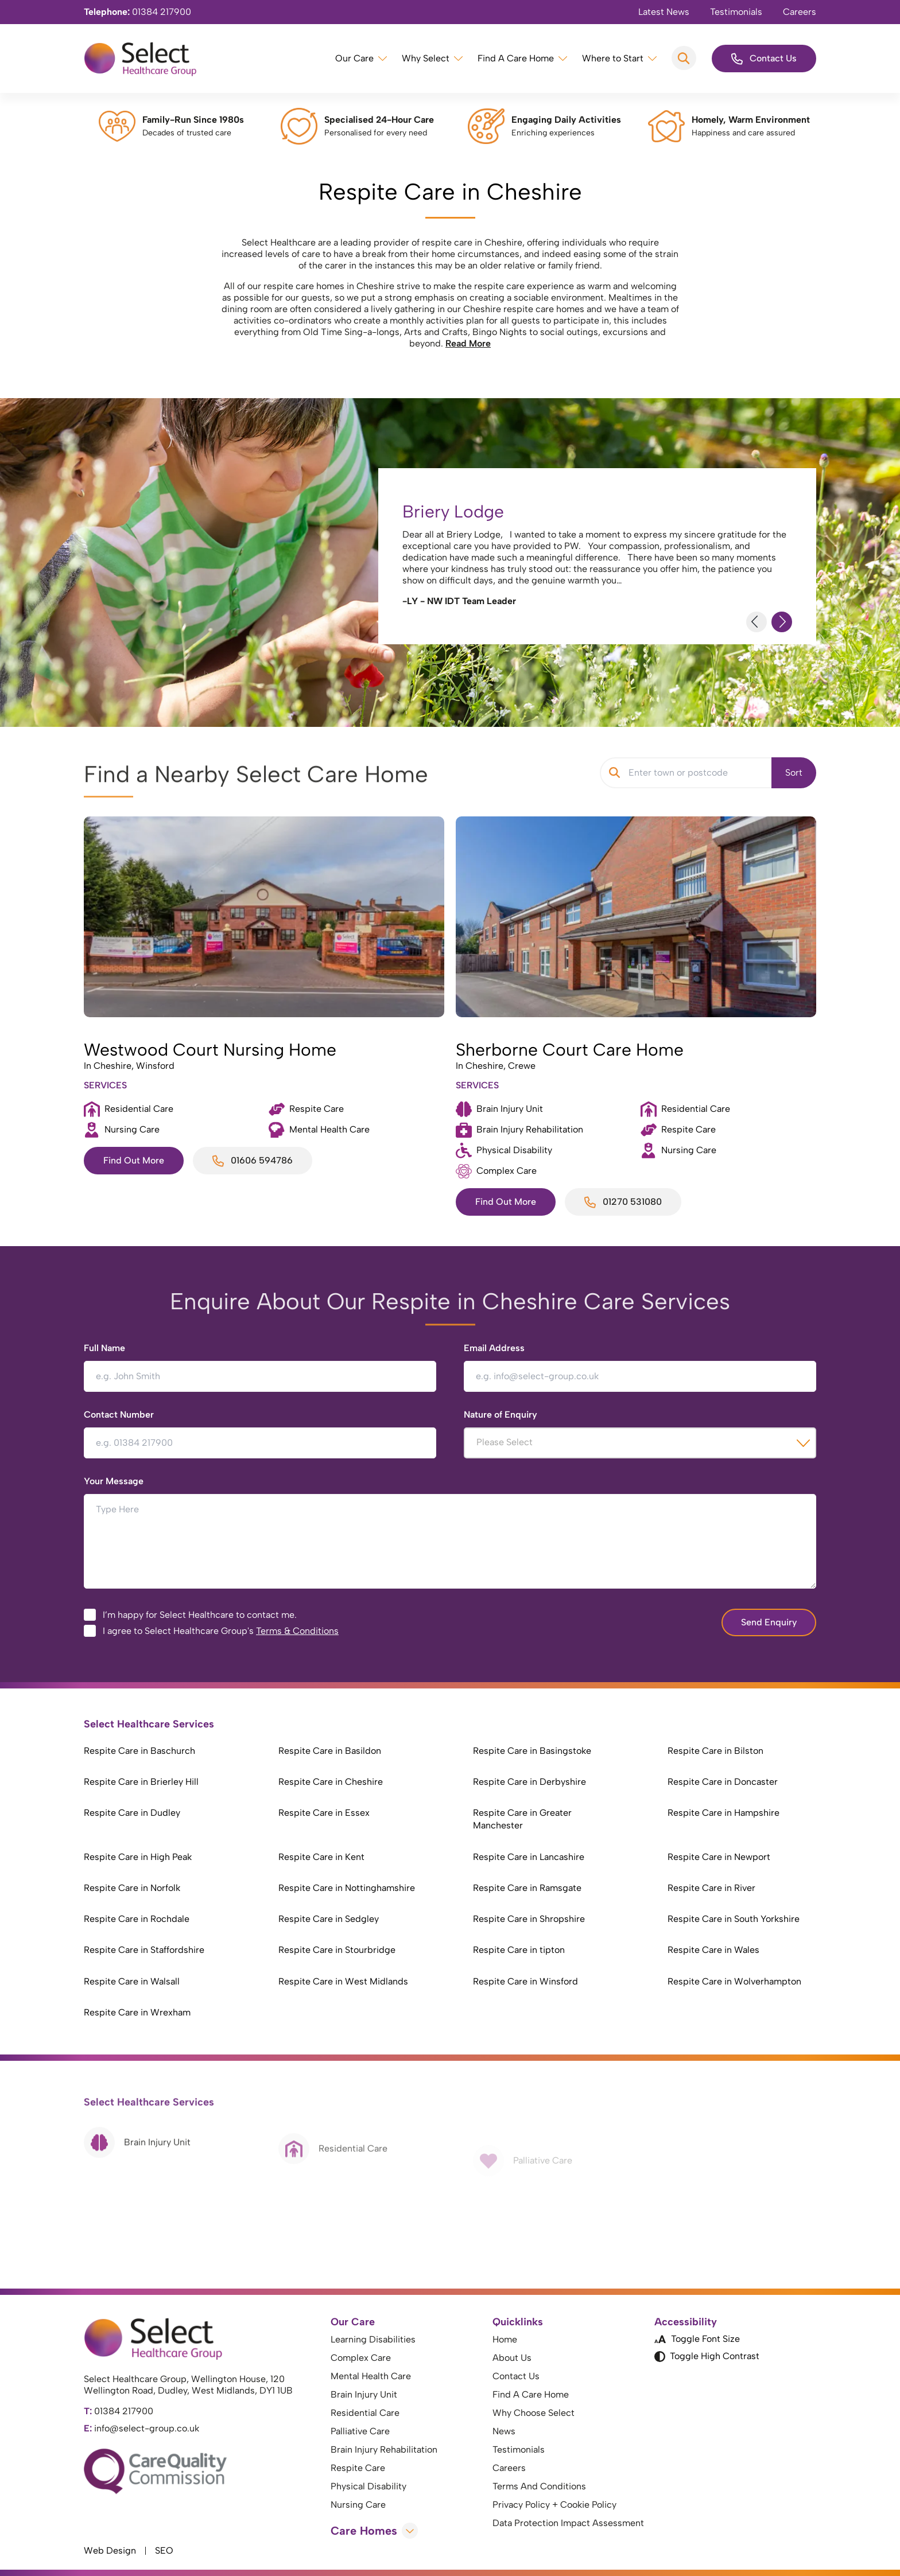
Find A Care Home (516, 58)
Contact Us (764, 59)
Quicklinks (517, 2322)
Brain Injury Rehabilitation (384, 2449)
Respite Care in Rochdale (136, 1918)
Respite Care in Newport (719, 1856)
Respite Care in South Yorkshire (734, 1918)
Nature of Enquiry (500, 1414)
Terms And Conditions (539, 2486)
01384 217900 (137, 11)
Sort (793, 772)
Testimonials (736, 11)
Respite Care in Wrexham (137, 2012)
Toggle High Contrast (706, 2356)
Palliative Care (360, 2431)
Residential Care (365, 2412)
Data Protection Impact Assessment (568, 2522)
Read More (468, 343)
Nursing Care (358, 2504)
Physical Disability (368, 2486)
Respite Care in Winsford (525, 1981)
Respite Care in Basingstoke (532, 1750)
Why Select (425, 58)
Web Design (110, 2550)
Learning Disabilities (373, 2339)
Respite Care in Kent (321, 1856)
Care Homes (374, 2531)
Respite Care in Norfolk (132, 1887)
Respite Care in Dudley (132, 1812)
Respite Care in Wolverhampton (734, 1981)
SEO (164, 2550)
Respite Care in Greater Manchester (522, 1819)
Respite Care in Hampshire (723, 1812)
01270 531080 (623, 1202)
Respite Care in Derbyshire (529, 1781)
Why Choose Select (533, 2412)
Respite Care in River (711, 1887)
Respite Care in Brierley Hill (141, 1781)
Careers (799, 11)
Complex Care (361, 2357)
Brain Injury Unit (364, 2394)
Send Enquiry (769, 1622)
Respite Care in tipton (519, 1949)
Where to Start (612, 58)
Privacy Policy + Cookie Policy (554, 2504)
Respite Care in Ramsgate (527, 1887)
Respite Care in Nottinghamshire (346, 1887)
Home (504, 2339)
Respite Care (358, 2467)
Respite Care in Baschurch (139, 1750)
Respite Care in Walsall (132, 1981)
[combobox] (640, 1442)
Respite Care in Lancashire (528, 1856)
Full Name (104, 1348)
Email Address (494, 1348)
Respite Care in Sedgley (328, 1918)
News (503, 2431)
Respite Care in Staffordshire (144, 1949)
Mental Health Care (371, 2376)
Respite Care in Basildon (329, 1750)
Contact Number (119, 1414)
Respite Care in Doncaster (723, 1781)
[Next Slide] (781, 622)
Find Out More (133, 1160)
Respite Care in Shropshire (529, 1918)
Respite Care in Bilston (715, 1750)
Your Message (113, 1481)
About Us (512, 2357)
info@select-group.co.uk (141, 2428)
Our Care (354, 58)
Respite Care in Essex (324, 1812)
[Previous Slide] (756, 622)
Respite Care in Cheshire (330, 1781)
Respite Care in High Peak (138, 1856)
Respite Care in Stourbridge (336, 1949)
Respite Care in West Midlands (343, 1981)
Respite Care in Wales (713, 1949)
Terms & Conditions (297, 1630)
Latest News (663, 11)
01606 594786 (252, 1161)
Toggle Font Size (697, 2338)
